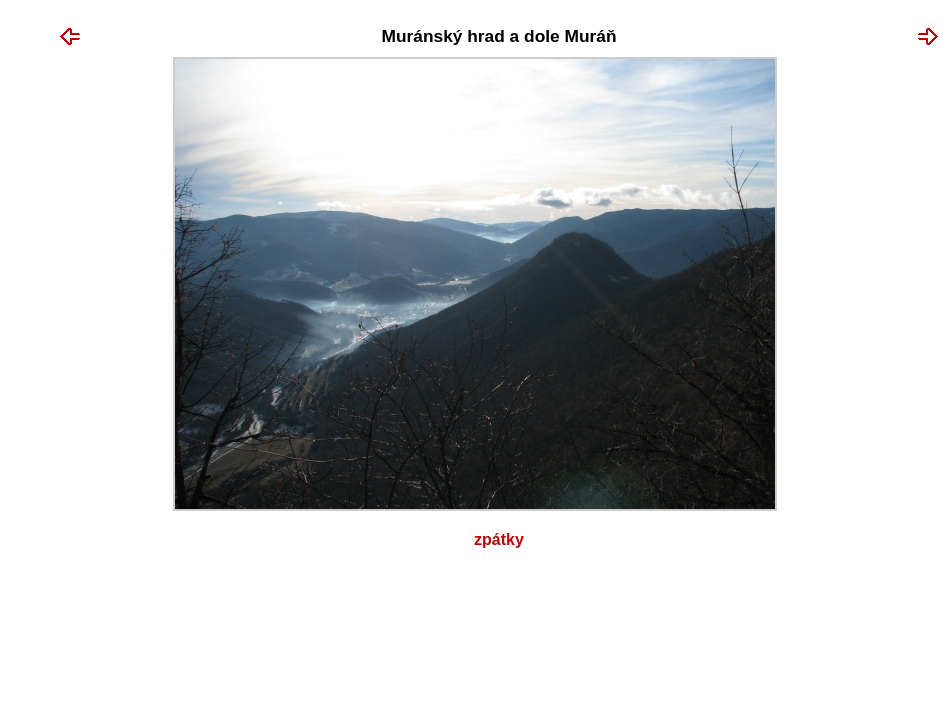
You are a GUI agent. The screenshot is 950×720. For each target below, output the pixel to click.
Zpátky (499, 539)
